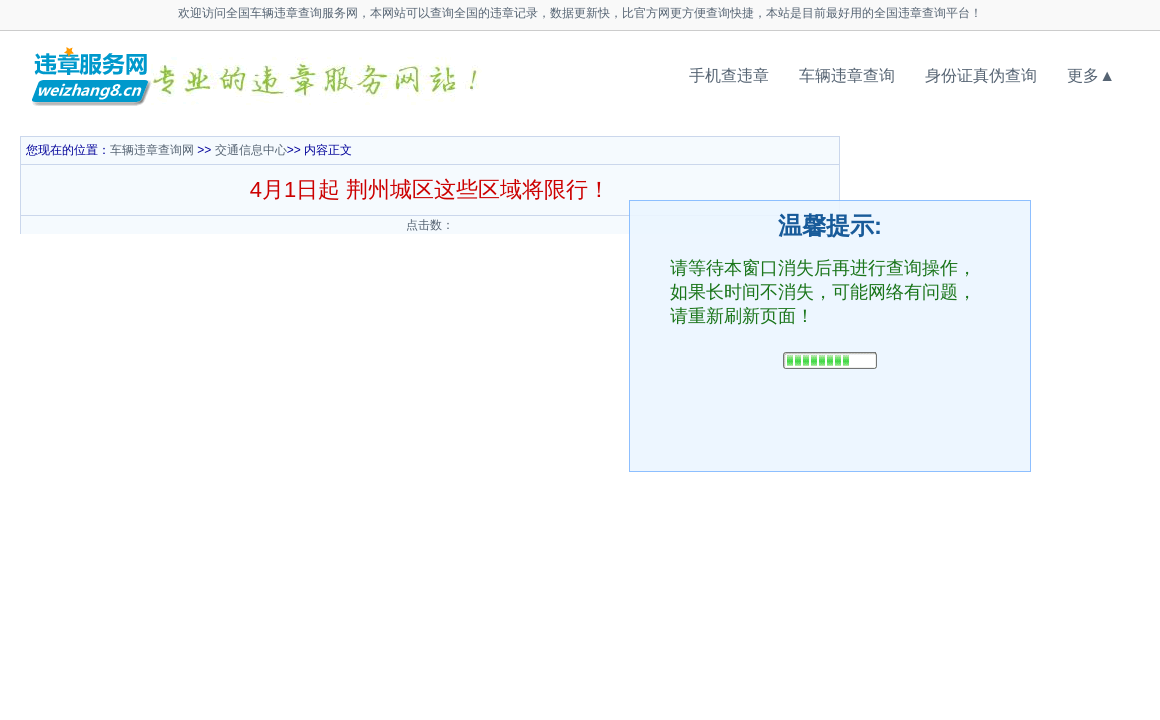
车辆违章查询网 (152, 150)
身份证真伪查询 (981, 75)
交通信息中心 (251, 150)
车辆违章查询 (847, 75)
